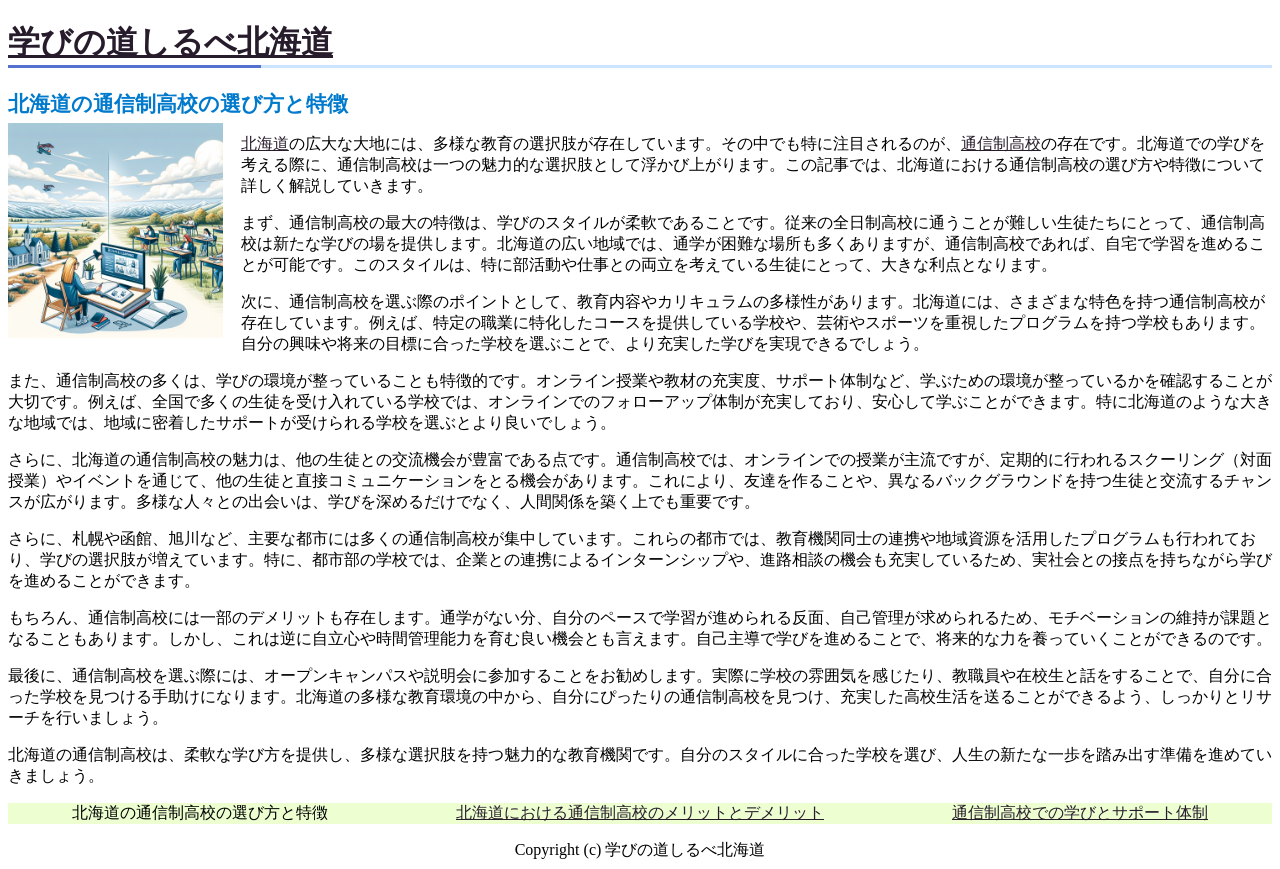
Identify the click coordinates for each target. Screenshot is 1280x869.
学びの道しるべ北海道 (170, 42)
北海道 (265, 143)
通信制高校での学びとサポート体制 (1080, 812)
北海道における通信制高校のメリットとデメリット (640, 812)
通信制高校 (1001, 143)
